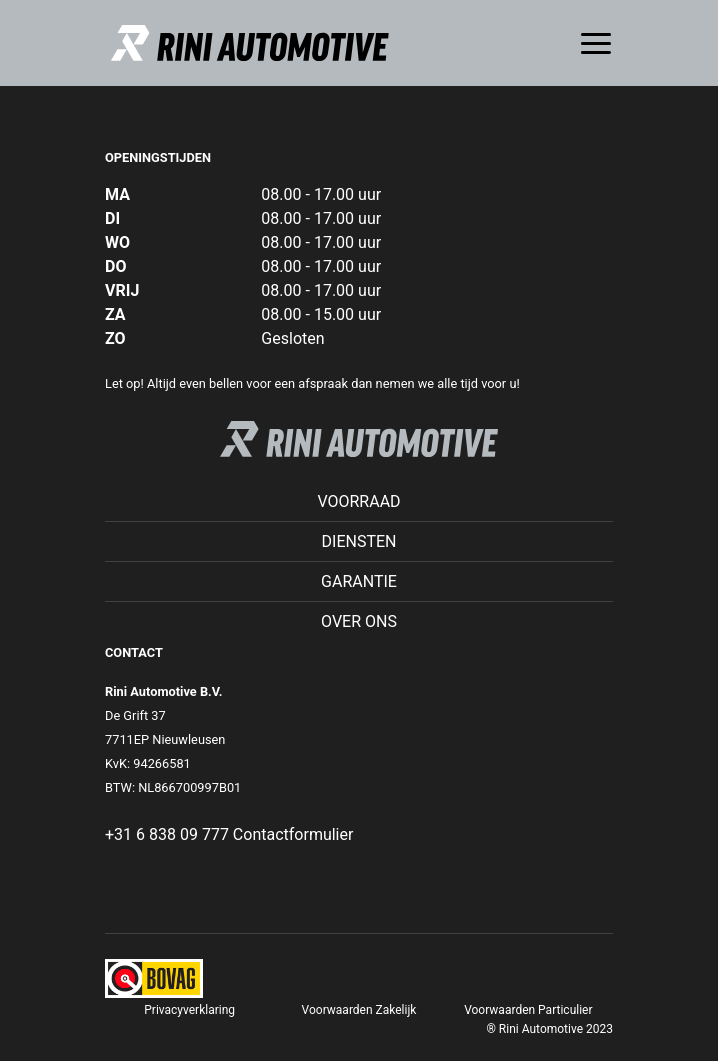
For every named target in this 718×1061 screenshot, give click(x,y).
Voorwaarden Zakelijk (359, 1010)
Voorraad (358, 501)
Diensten (359, 541)
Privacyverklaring (189, 1010)
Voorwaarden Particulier (528, 1010)
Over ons (359, 621)
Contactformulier (293, 834)
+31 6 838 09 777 (167, 834)
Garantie (359, 581)
